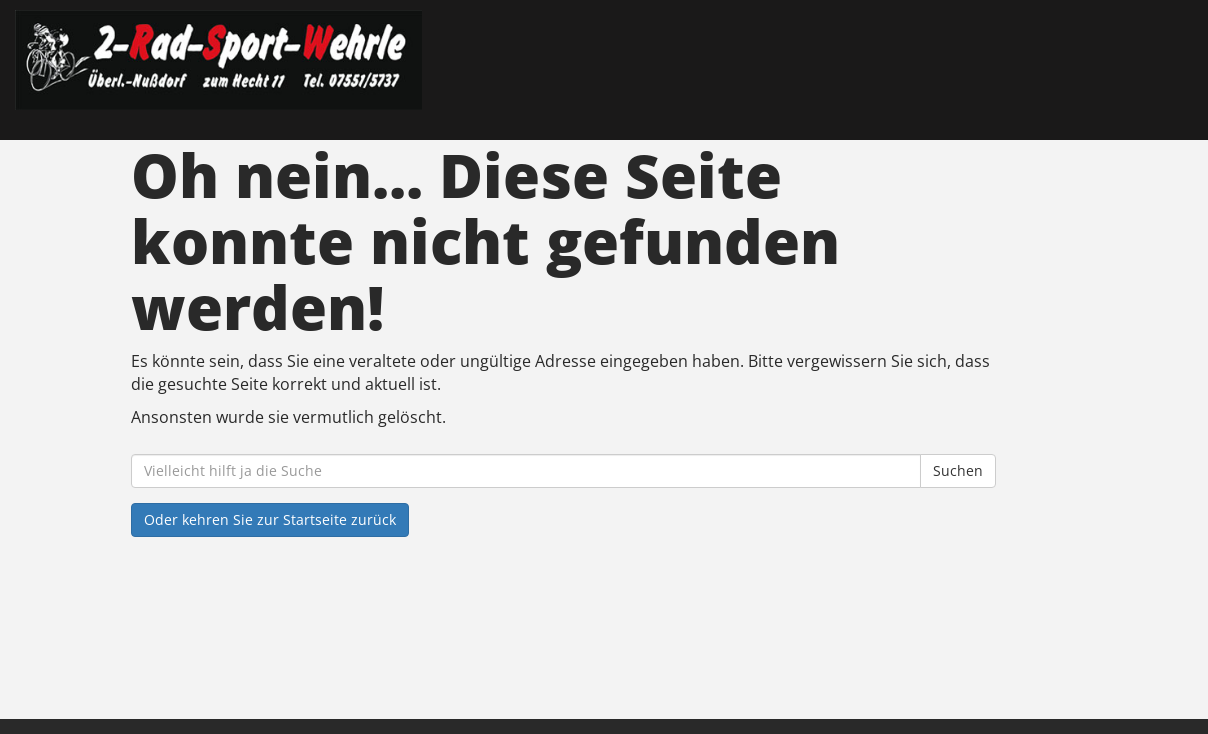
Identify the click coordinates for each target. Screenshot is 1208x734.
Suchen (958, 470)
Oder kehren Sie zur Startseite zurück (270, 519)
